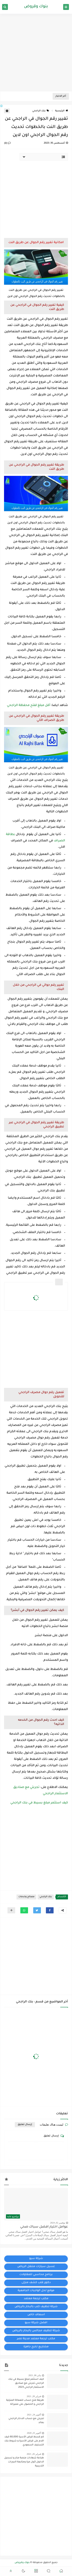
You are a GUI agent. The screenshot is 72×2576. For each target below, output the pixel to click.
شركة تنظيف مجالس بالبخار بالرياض (36, 2330)
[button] (50, 1910)
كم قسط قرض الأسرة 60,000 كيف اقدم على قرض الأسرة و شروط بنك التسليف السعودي (24, 2441)
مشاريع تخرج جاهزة (36, 2346)
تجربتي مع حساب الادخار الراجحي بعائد (26, 2420)
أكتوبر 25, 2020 (34, 2433)
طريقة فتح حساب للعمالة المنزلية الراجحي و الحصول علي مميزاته (25, 2402)
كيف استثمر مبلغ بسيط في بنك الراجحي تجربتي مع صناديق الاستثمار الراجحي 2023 (26, 2383)
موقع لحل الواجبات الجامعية (36, 2290)
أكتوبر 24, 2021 (34, 2414)
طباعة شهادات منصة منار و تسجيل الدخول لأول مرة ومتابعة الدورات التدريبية (24, 2462)
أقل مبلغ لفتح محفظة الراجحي (28, 705)
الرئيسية (61, 111)
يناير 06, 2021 (34, 2375)
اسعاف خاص (36, 2314)
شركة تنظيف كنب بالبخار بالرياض (36, 2306)
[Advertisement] (36, 52)
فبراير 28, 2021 (34, 2396)
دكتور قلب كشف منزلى (36, 2282)
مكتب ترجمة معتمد (36, 2298)
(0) (7, 143)
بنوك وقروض (36, 7)
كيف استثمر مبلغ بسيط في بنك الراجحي (39, 1803)
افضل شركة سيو (36, 2322)
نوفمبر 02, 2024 (57, 2222)
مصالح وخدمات (26, 1897)
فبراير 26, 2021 (34, 2454)
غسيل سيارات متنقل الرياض (36, 2266)
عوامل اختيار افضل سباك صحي (44, 2227)
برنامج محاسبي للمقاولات (36, 2274)
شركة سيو (36, 2258)
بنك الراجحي (40, 111)
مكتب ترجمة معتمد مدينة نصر (36, 2338)
